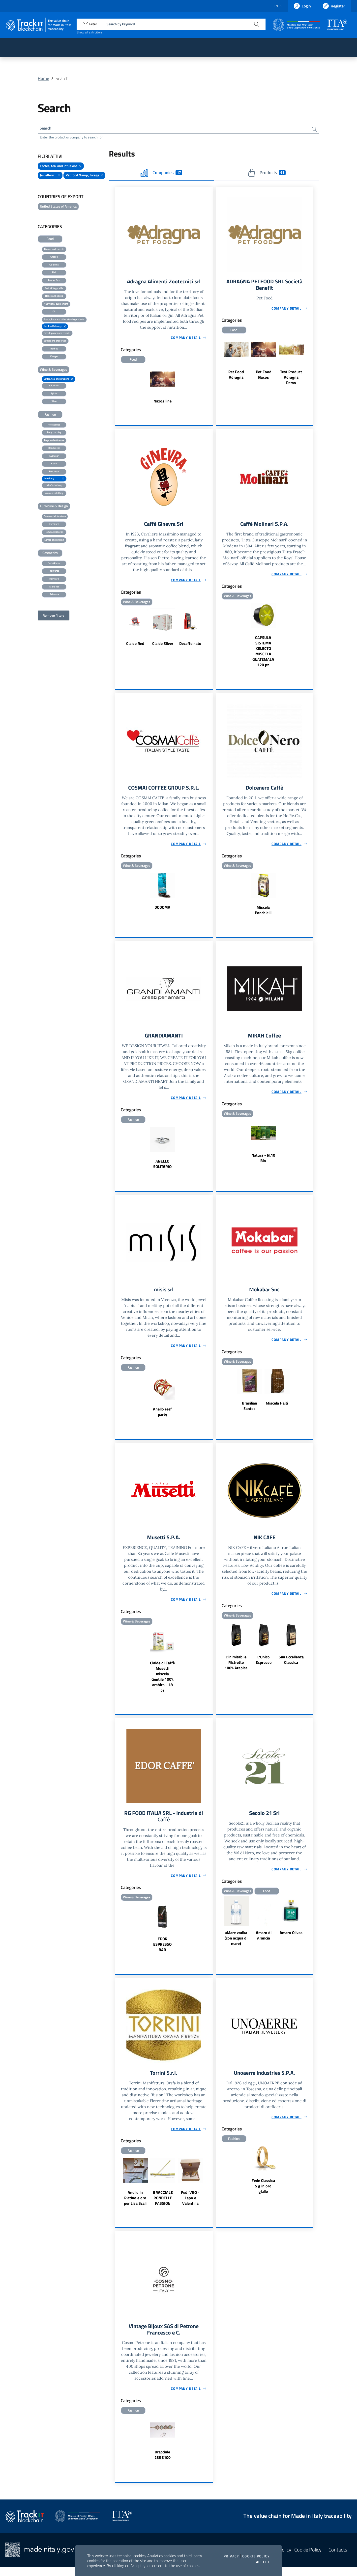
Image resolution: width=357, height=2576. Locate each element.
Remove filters (53, 616)
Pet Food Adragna (236, 376)
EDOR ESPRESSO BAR (162, 1951)
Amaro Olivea (291, 1939)
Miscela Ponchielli (263, 913)
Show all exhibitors (89, 32)
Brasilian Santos (249, 1410)
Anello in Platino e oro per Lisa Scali (135, 2205)
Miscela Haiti (277, 1408)
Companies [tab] (161, 174)
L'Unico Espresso (264, 1665)
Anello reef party (162, 1416)
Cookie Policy (256, 2556)
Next (210, 632)
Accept (263, 2562)
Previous (117, 632)
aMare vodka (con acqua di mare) (236, 1944)
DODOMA (162, 910)
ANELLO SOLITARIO (162, 1167)
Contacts (337, 2558)
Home (43, 78)
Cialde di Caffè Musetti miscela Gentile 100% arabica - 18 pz (162, 1682)
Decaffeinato (190, 646)
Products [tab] (267, 174)
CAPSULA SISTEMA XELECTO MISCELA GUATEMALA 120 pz (263, 653)
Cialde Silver (162, 646)
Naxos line (162, 403)
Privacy (231, 2556)
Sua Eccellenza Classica (291, 1665)
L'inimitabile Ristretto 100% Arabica (236, 1668)
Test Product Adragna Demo (291, 379)
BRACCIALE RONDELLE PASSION (163, 2205)
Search (46, 128)
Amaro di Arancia (263, 1941)
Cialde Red (135, 646)
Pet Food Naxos (263, 376)
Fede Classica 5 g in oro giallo (263, 2193)
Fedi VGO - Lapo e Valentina (190, 2205)
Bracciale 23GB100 (162, 2464)
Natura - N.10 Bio (263, 1162)
